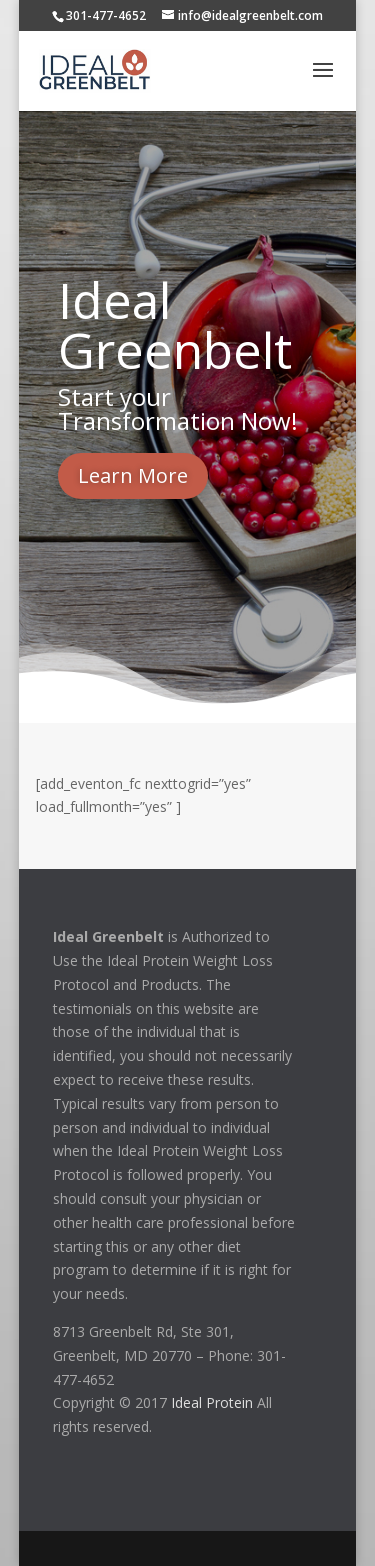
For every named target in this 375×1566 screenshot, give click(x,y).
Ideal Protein (212, 1402)
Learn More (133, 475)
